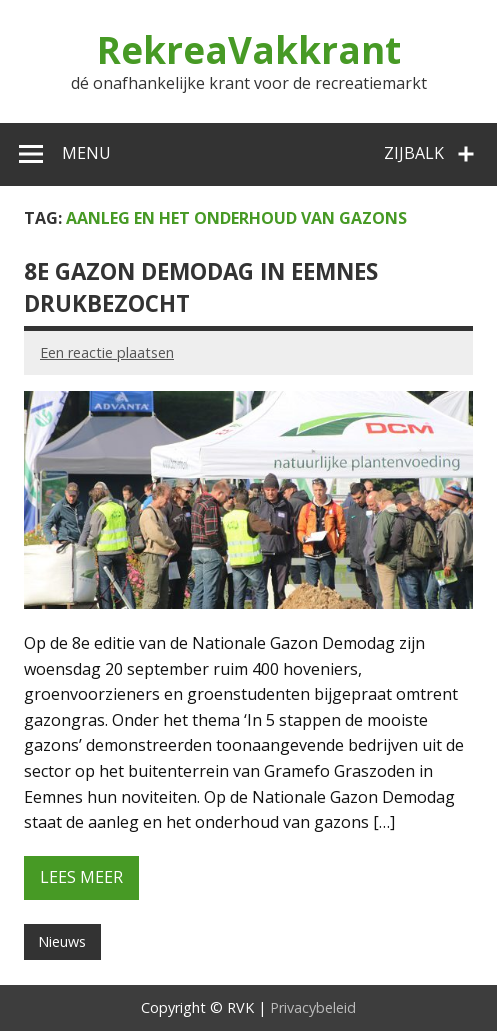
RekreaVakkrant (249, 50)
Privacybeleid (313, 1007)
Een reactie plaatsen (107, 352)
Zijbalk (414, 153)
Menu (86, 153)
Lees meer (81, 877)
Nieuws (62, 941)
